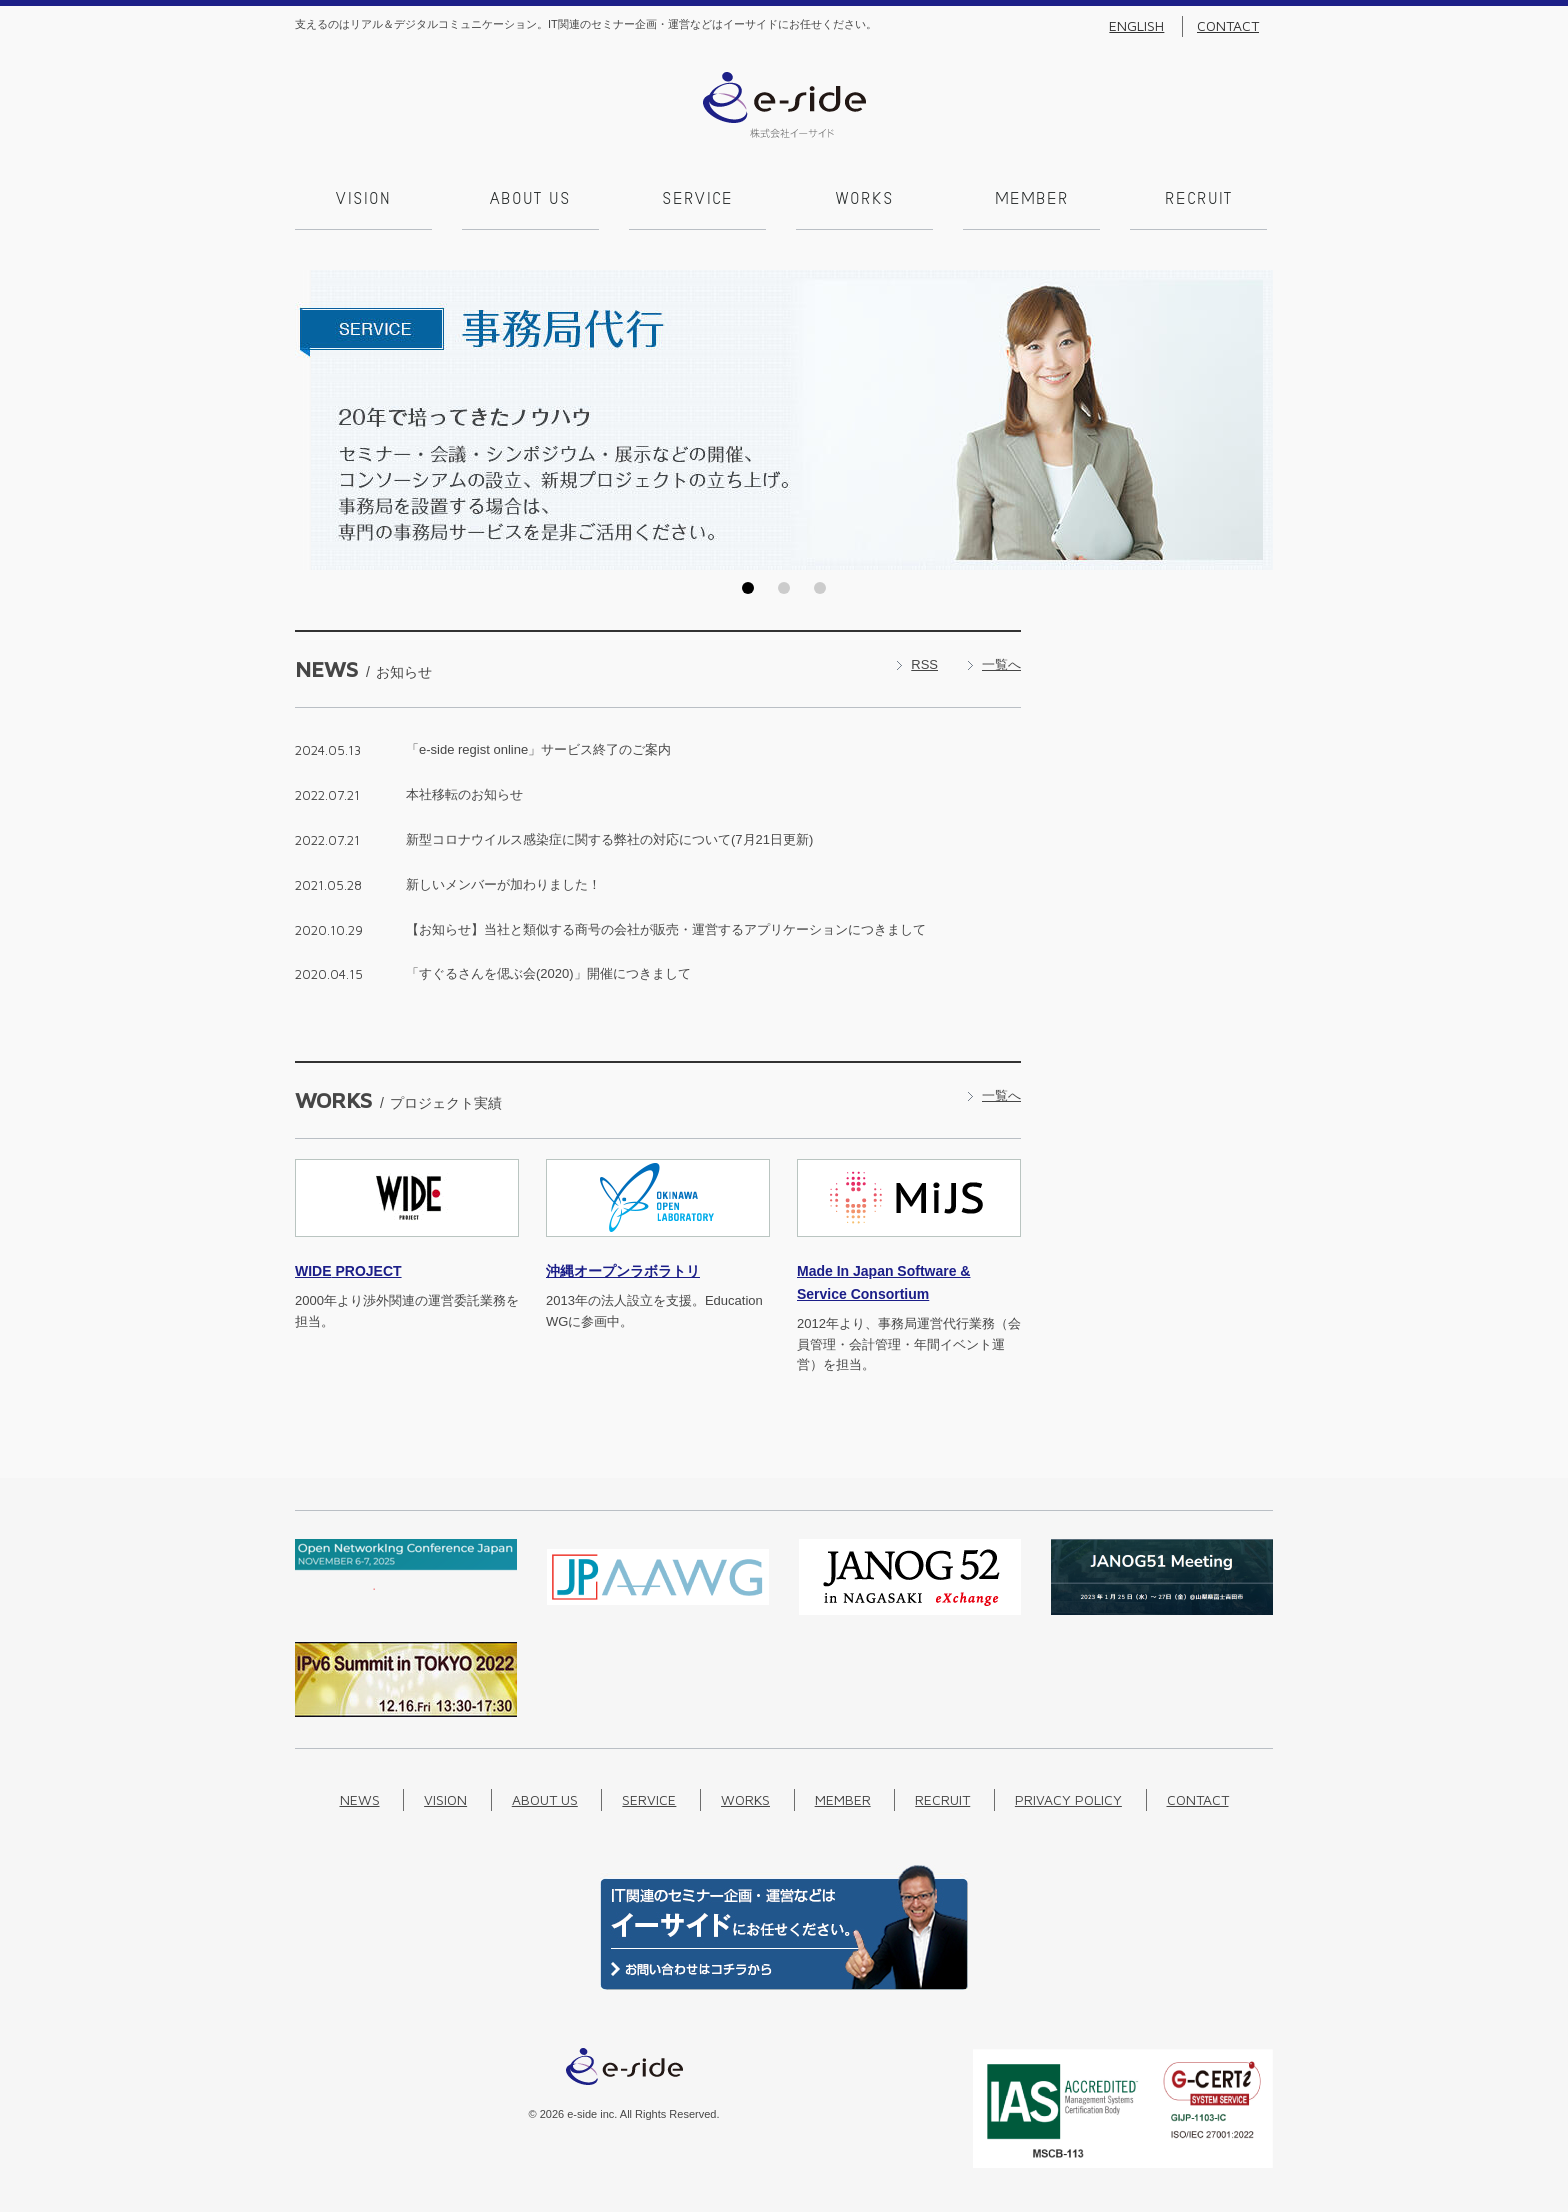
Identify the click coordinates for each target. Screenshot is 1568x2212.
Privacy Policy (1068, 1799)
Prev (316, 420)
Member (1032, 200)
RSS (924, 664)
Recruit (1198, 200)
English (1136, 26)
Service (697, 200)
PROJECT (348, 1271)
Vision (363, 200)
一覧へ (1001, 664)
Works (865, 200)
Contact (1228, 26)
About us (530, 200)
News (360, 1799)
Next (1252, 420)
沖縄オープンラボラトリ (623, 1271)
